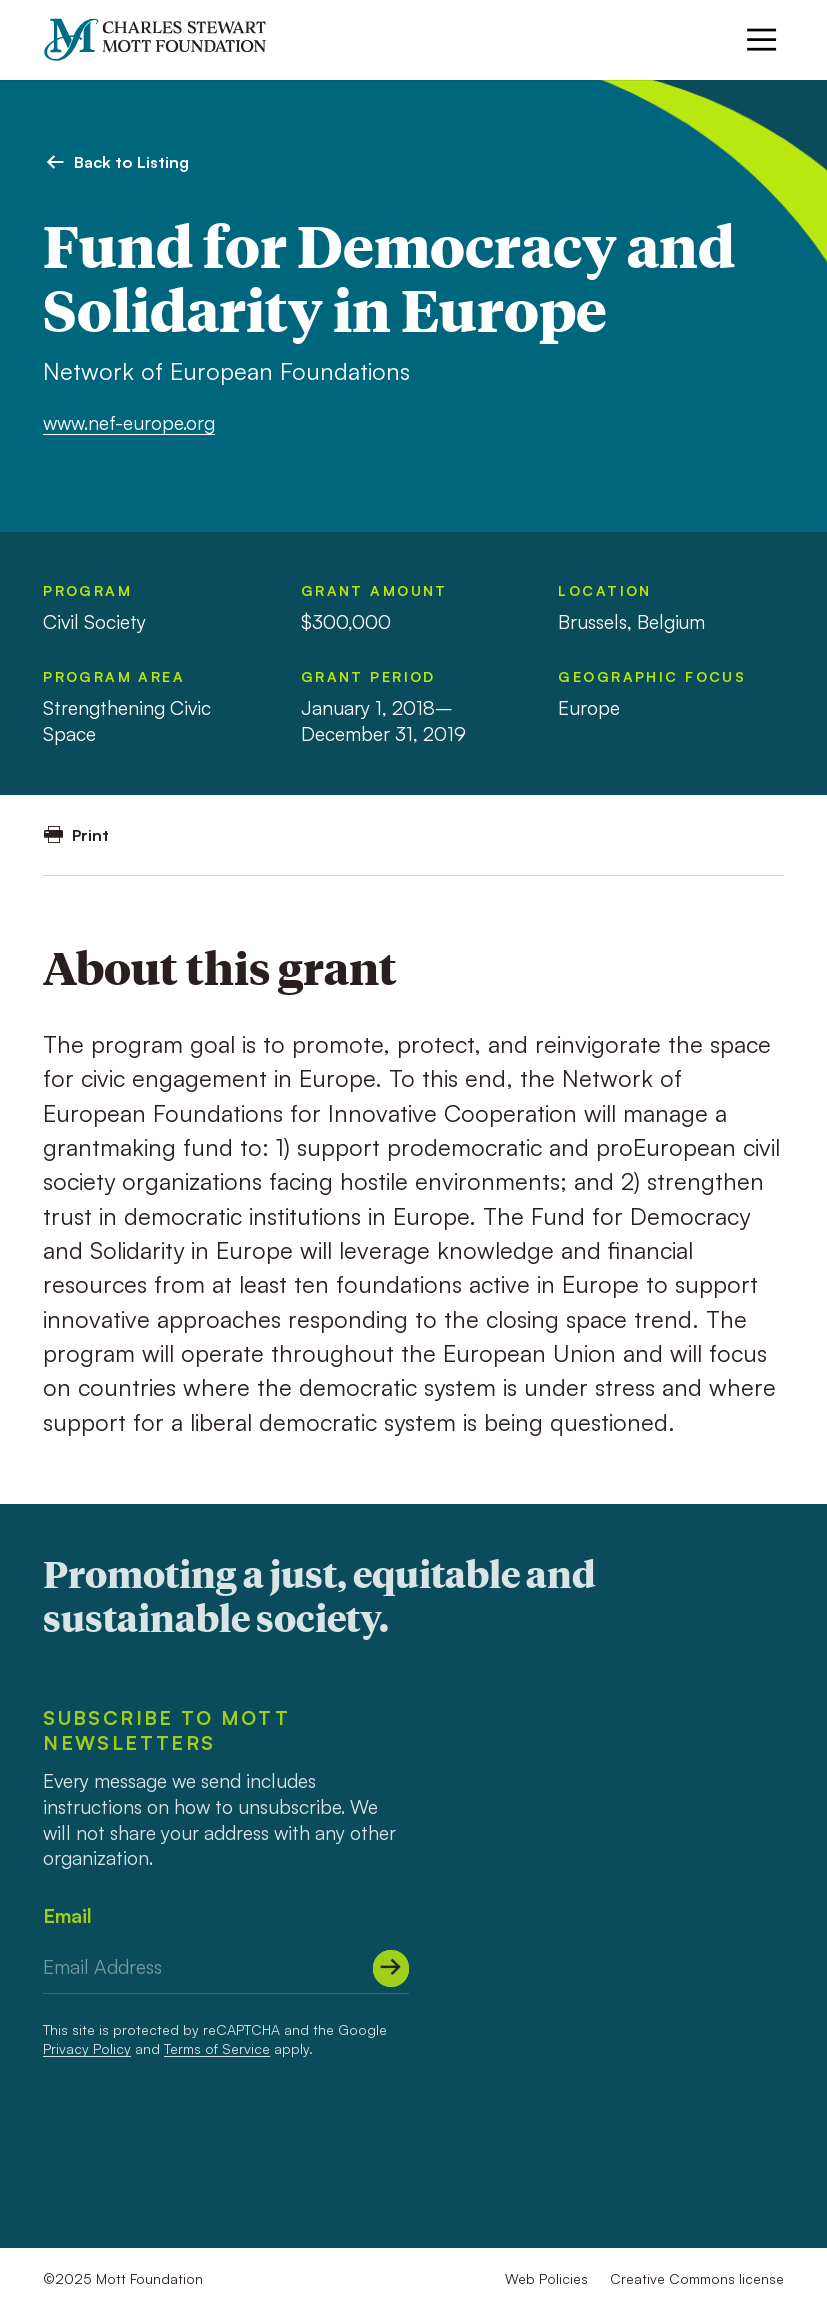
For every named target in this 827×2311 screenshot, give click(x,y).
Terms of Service (217, 2048)
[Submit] (391, 1968)
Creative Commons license (697, 2278)
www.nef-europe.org (129, 422)
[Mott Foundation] (165, 39)
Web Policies (546, 2278)
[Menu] (761, 39)
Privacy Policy (87, 2048)
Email (67, 1915)
